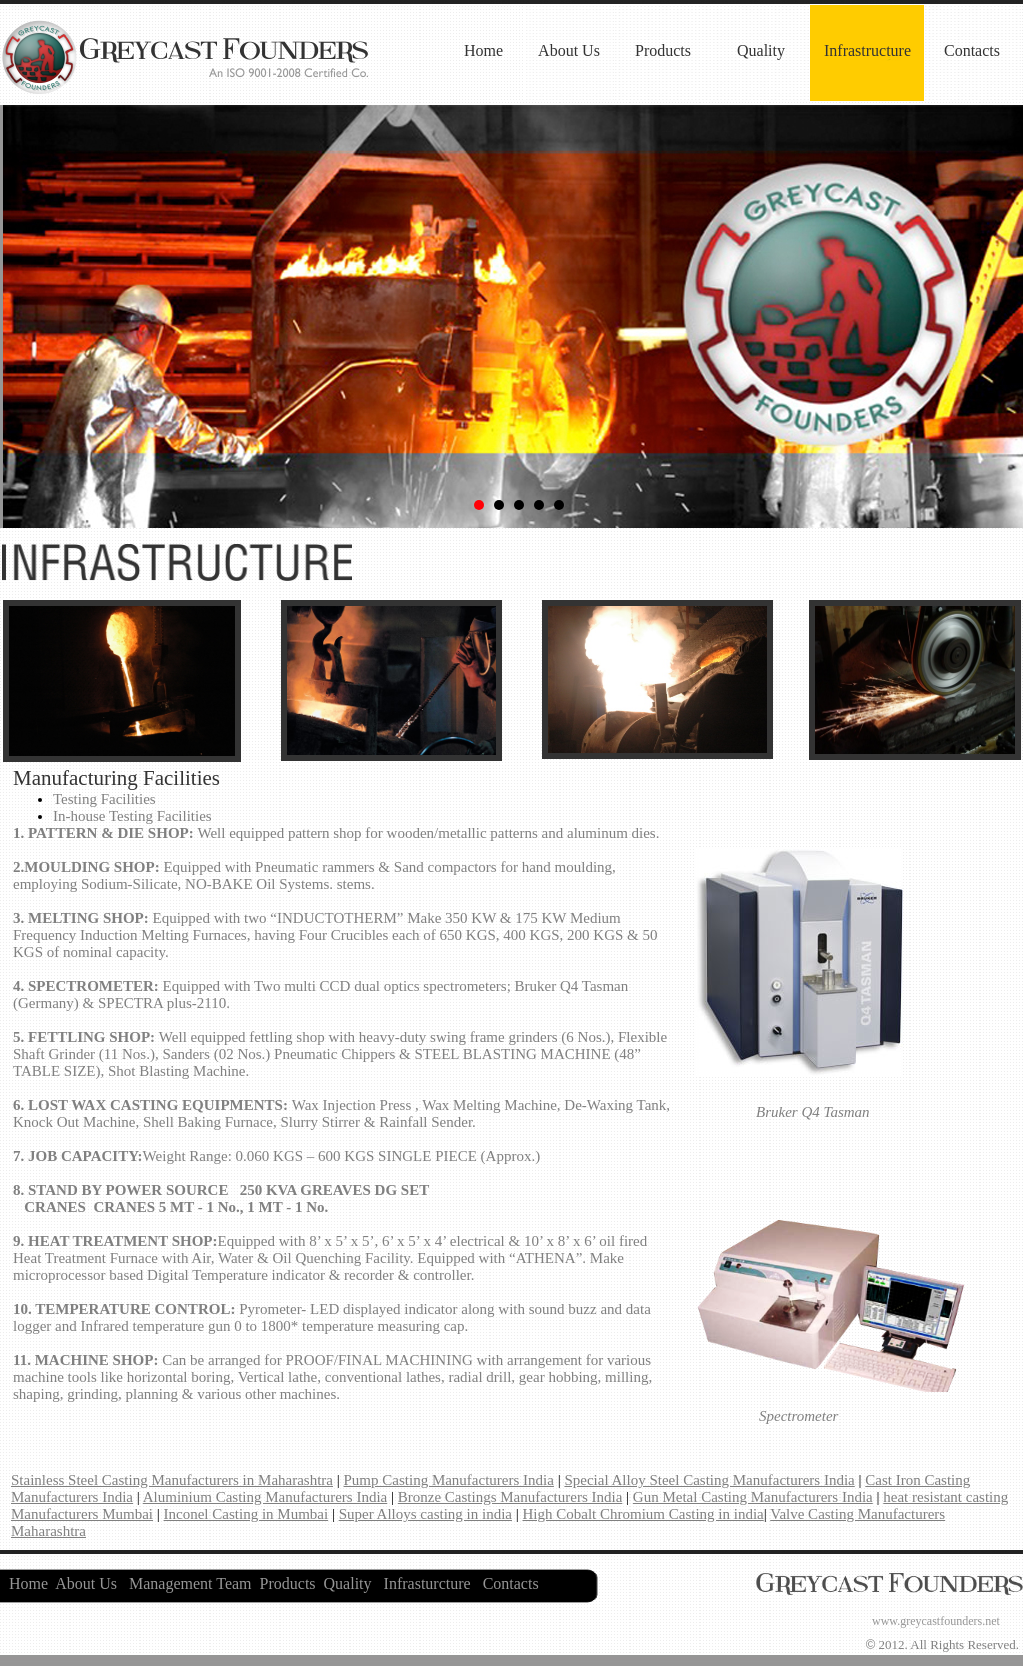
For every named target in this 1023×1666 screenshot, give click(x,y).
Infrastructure (867, 50)
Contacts (972, 50)
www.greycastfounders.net (936, 1621)
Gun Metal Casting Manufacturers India (753, 1497)
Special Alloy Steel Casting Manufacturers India (709, 1480)
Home (483, 50)
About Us (569, 50)
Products (663, 50)
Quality (761, 50)
